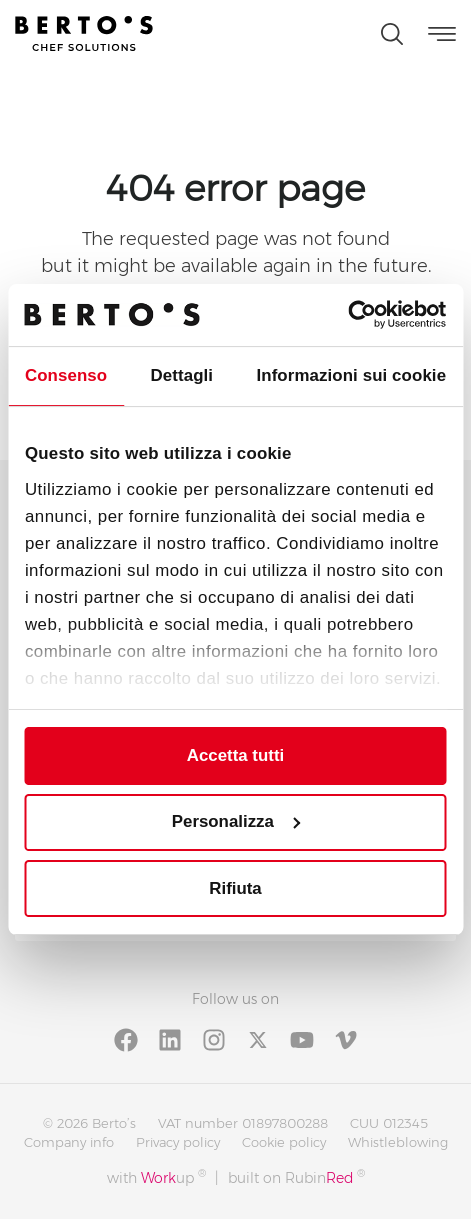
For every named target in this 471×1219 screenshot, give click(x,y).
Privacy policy (178, 1142)
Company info (69, 1142)
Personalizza (236, 821)
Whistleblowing (398, 1142)
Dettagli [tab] (182, 375)
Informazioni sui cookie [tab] (351, 375)
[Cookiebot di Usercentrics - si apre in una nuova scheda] (358, 314)
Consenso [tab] (66, 375)
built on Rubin (296, 1177)
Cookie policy (284, 1142)
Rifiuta (235, 888)
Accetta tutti (235, 755)
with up (156, 1177)
